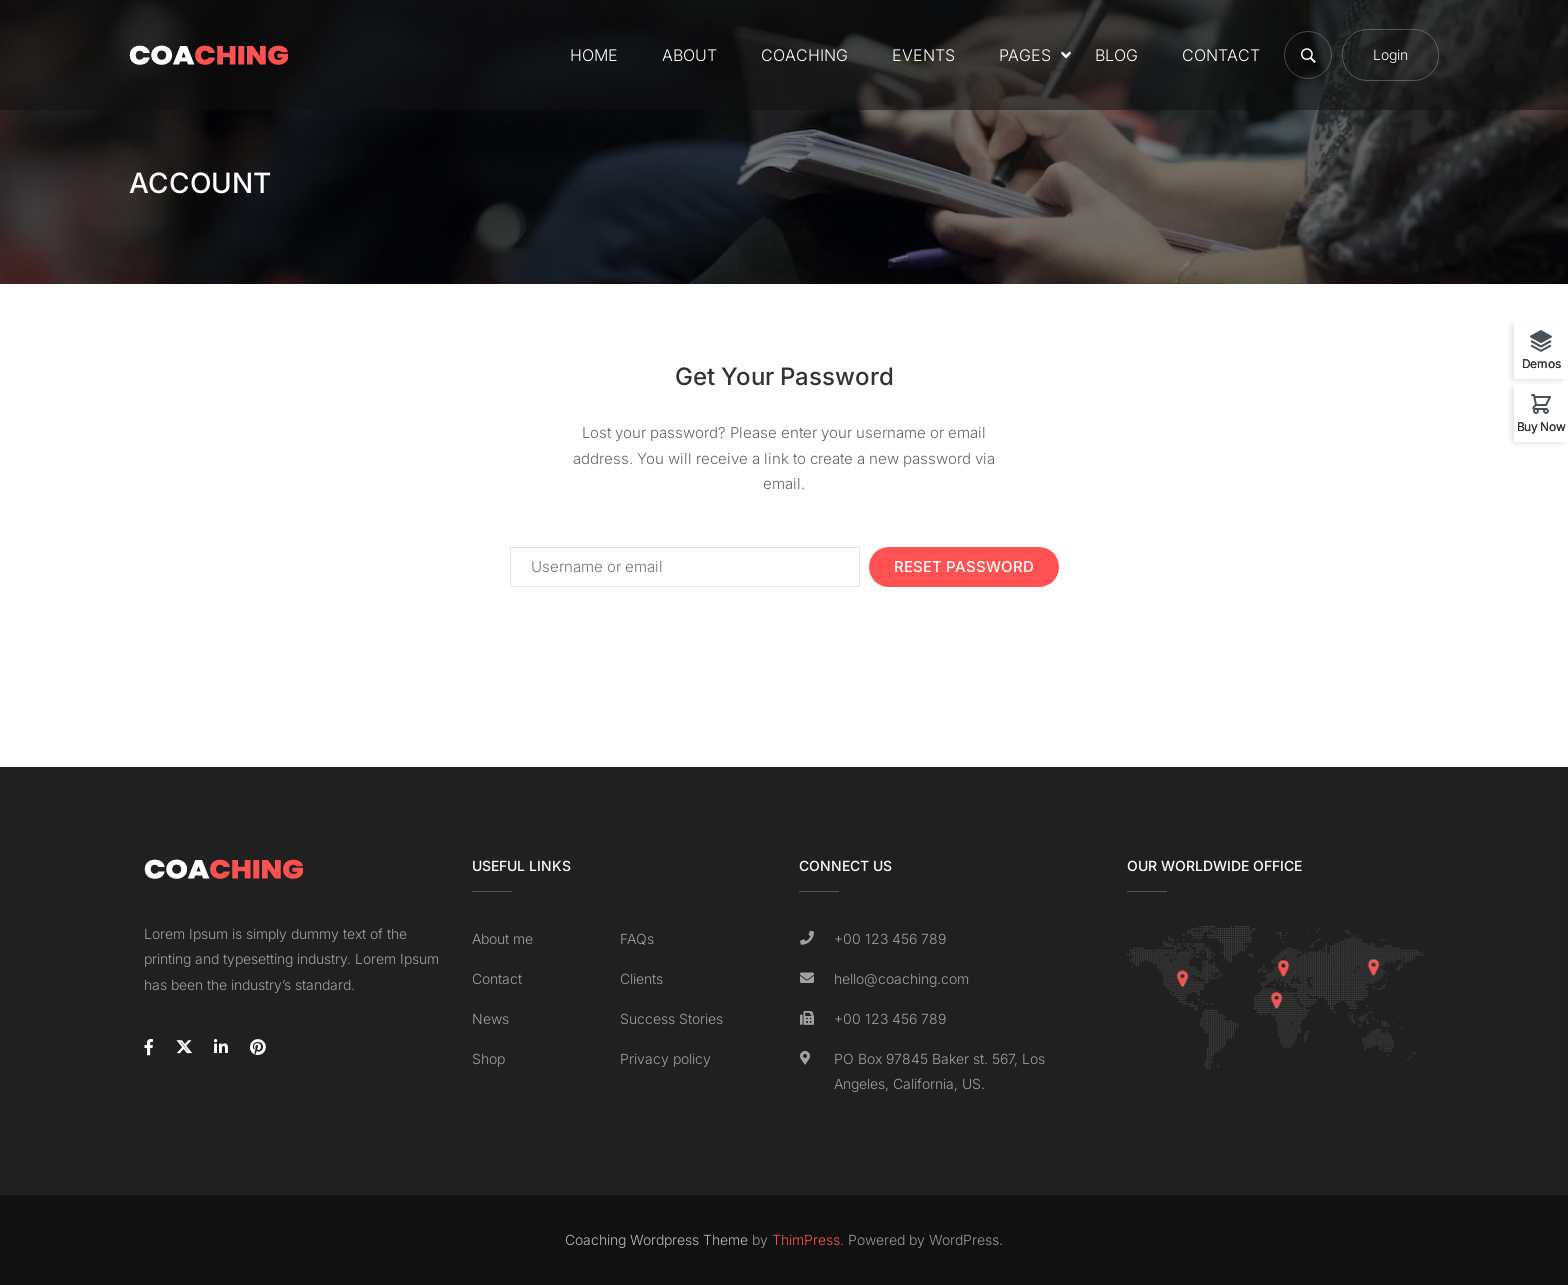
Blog (1116, 55)
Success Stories (671, 1018)
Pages (1025, 55)
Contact (1221, 55)
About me (502, 938)
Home (594, 55)
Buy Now (1541, 426)
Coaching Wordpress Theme (656, 1239)
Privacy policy (665, 1058)
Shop (488, 1058)
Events (923, 55)
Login (1390, 55)
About (689, 55)
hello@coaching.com (901, 978)
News (490, 1018)
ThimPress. (808, 1239)
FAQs (637, 938)
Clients (641, 978)
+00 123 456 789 (890, 938)
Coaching (804, 55)
